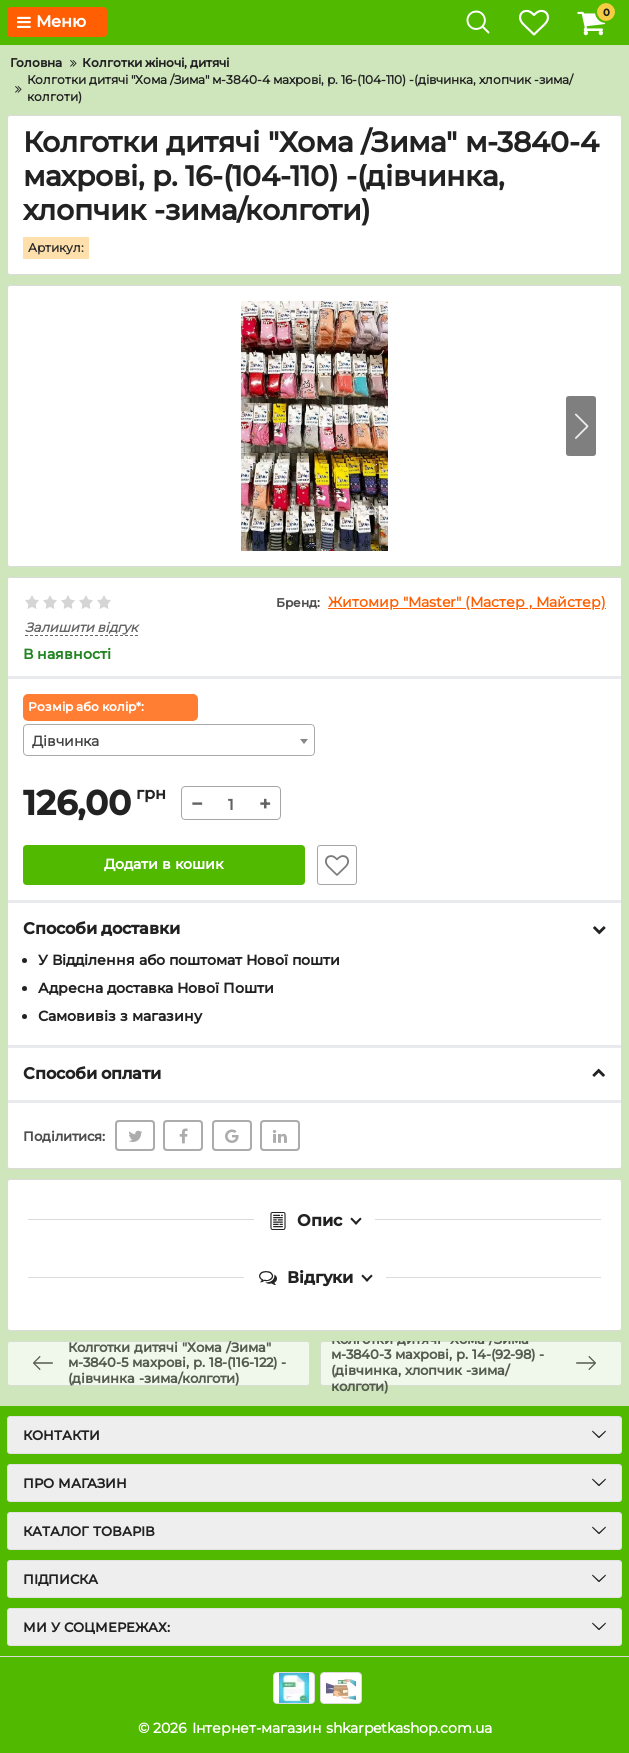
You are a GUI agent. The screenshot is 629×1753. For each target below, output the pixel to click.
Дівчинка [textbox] (65, 741)
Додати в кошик (163, 865)
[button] (581, 426)
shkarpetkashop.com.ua (409, 1728)
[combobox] (169, 740)
